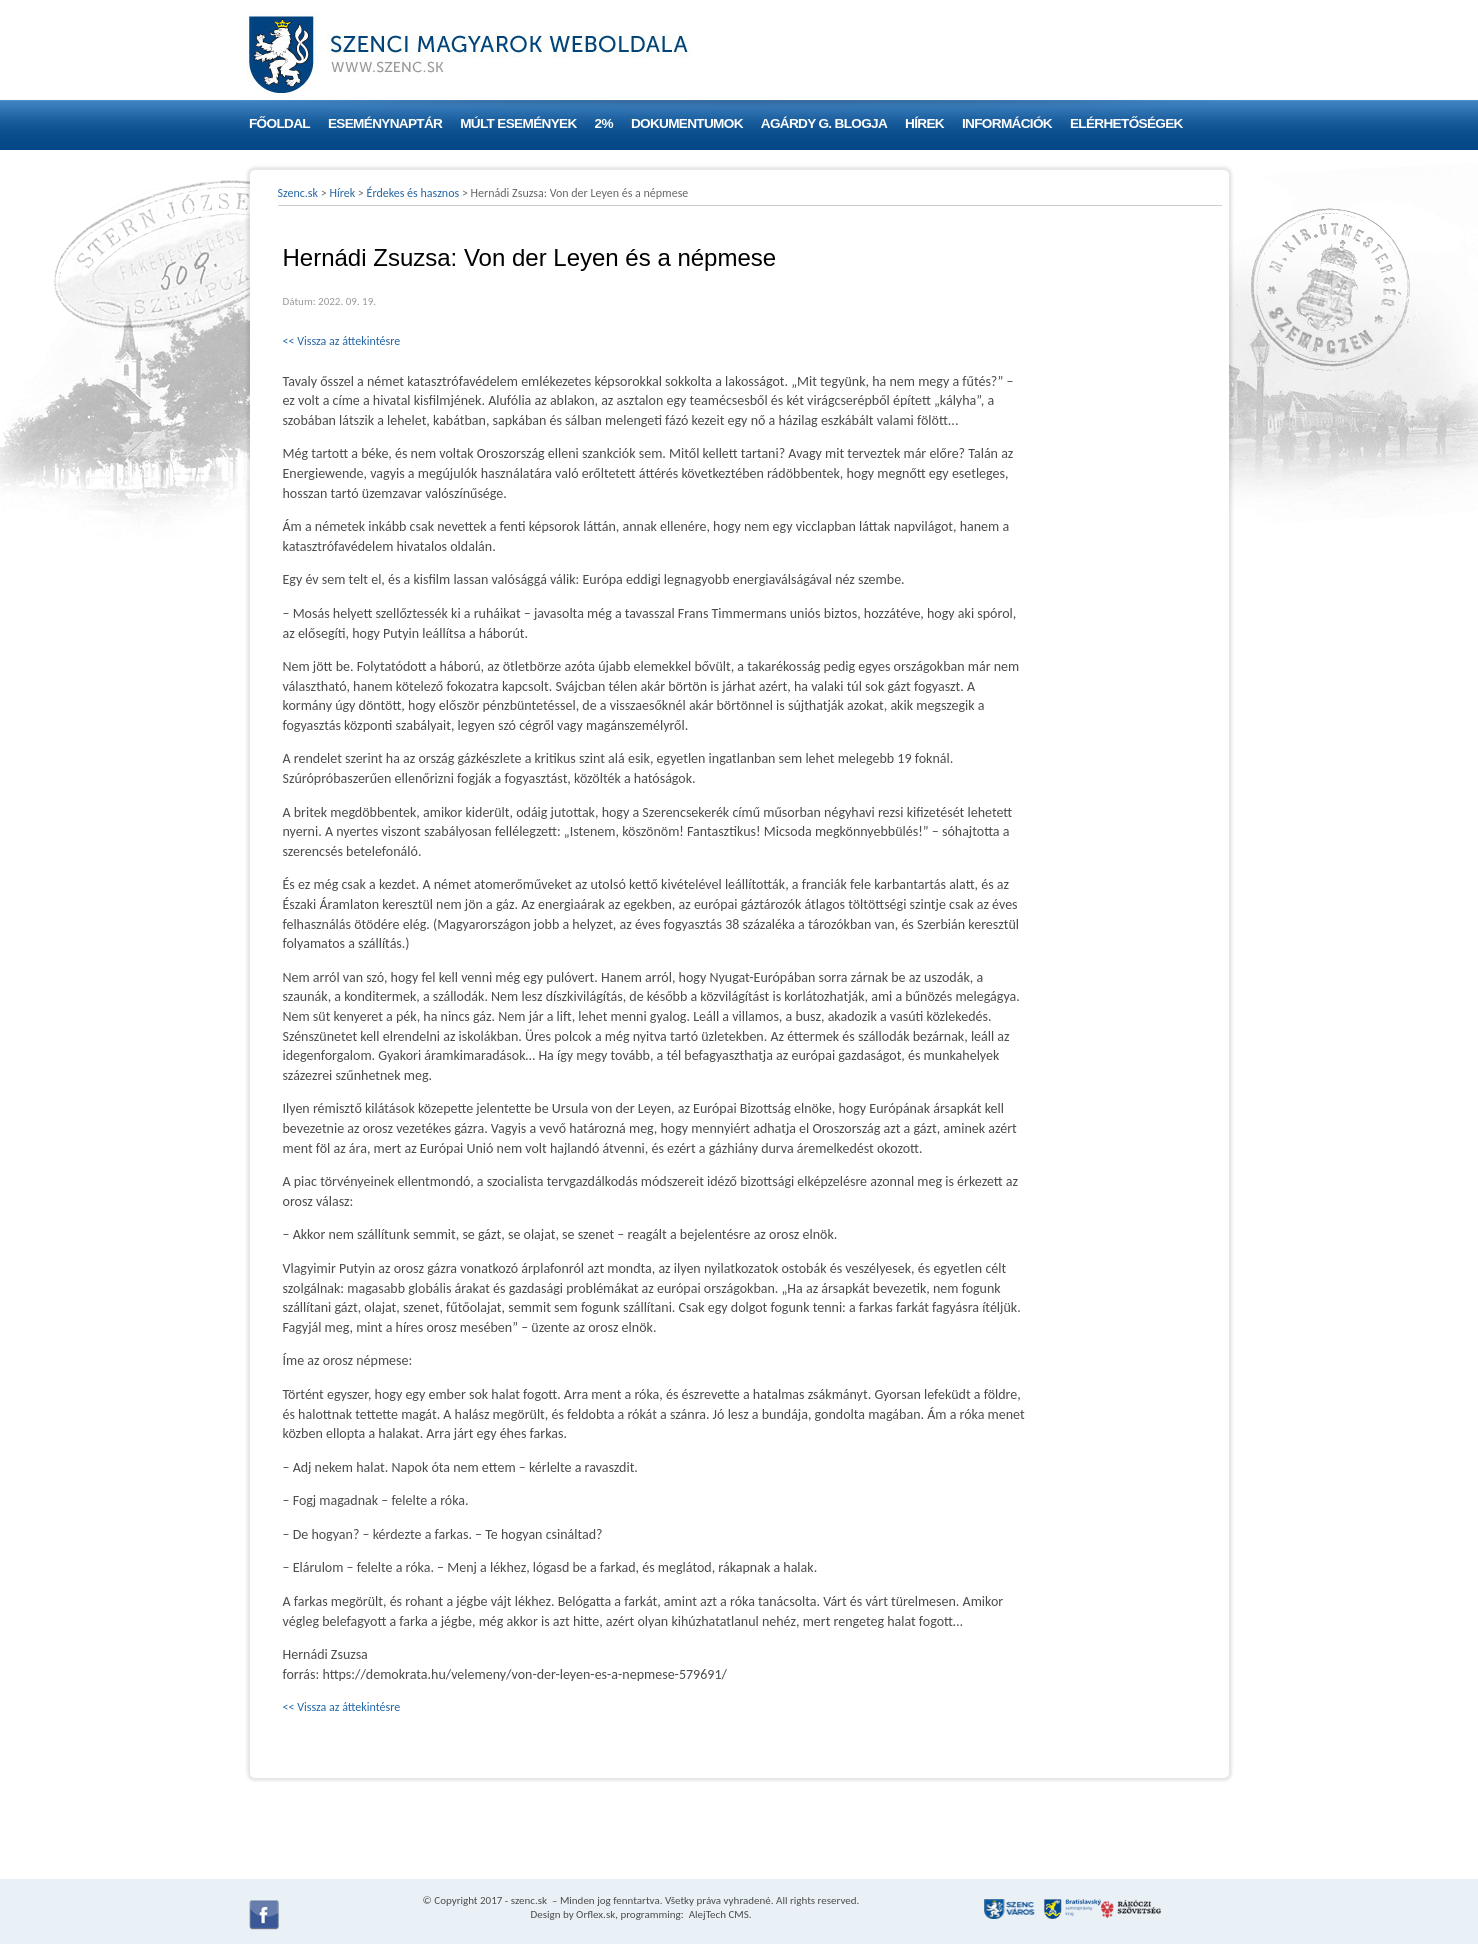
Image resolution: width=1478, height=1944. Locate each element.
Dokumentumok (687, 123)
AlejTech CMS (717, 1914)
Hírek (924, 123)
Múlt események (518, 123)
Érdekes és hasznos (413, 193)
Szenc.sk (298, 193)
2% (604, 123)
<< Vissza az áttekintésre (342, 341)
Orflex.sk (595, 1914)
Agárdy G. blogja (824, 123)
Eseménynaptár (385, 123)
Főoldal (279, 123)
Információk (1007, 123)
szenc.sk (529, 1900)
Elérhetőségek (1126, 123)
